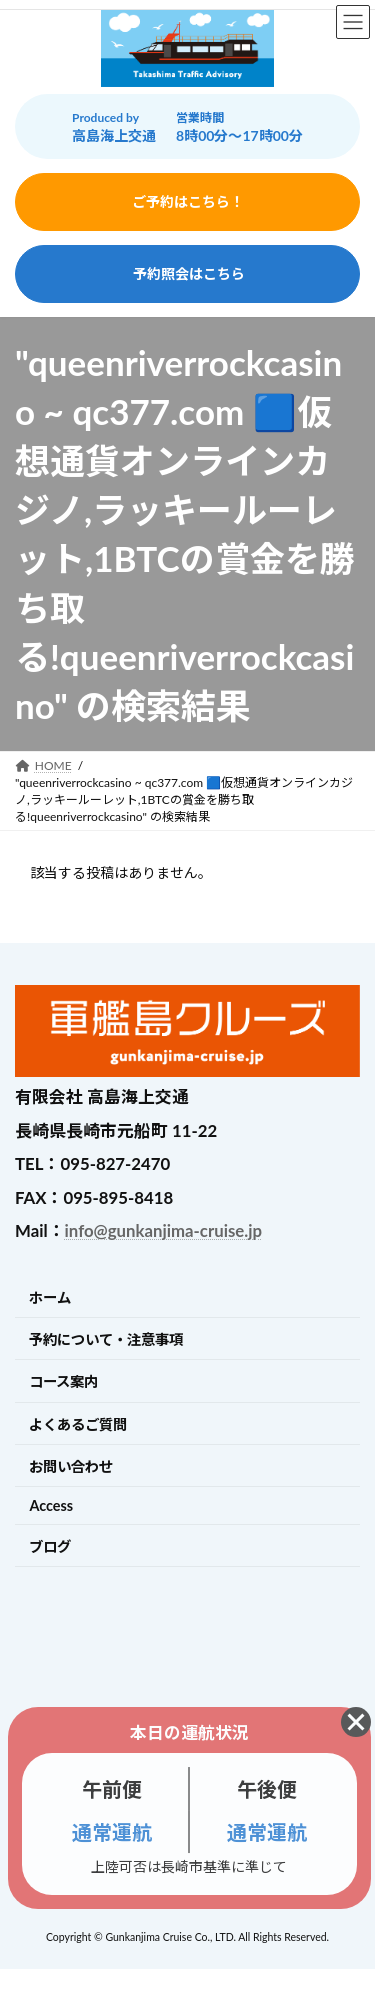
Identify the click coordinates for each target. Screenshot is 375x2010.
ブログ (50, 1546)
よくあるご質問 (78, 1424)
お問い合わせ (71, 1466)
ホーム (50, 1297)
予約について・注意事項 (106, 1339)
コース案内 (63, 1381)
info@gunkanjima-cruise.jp (163, 1230)
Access (51, 1505)
